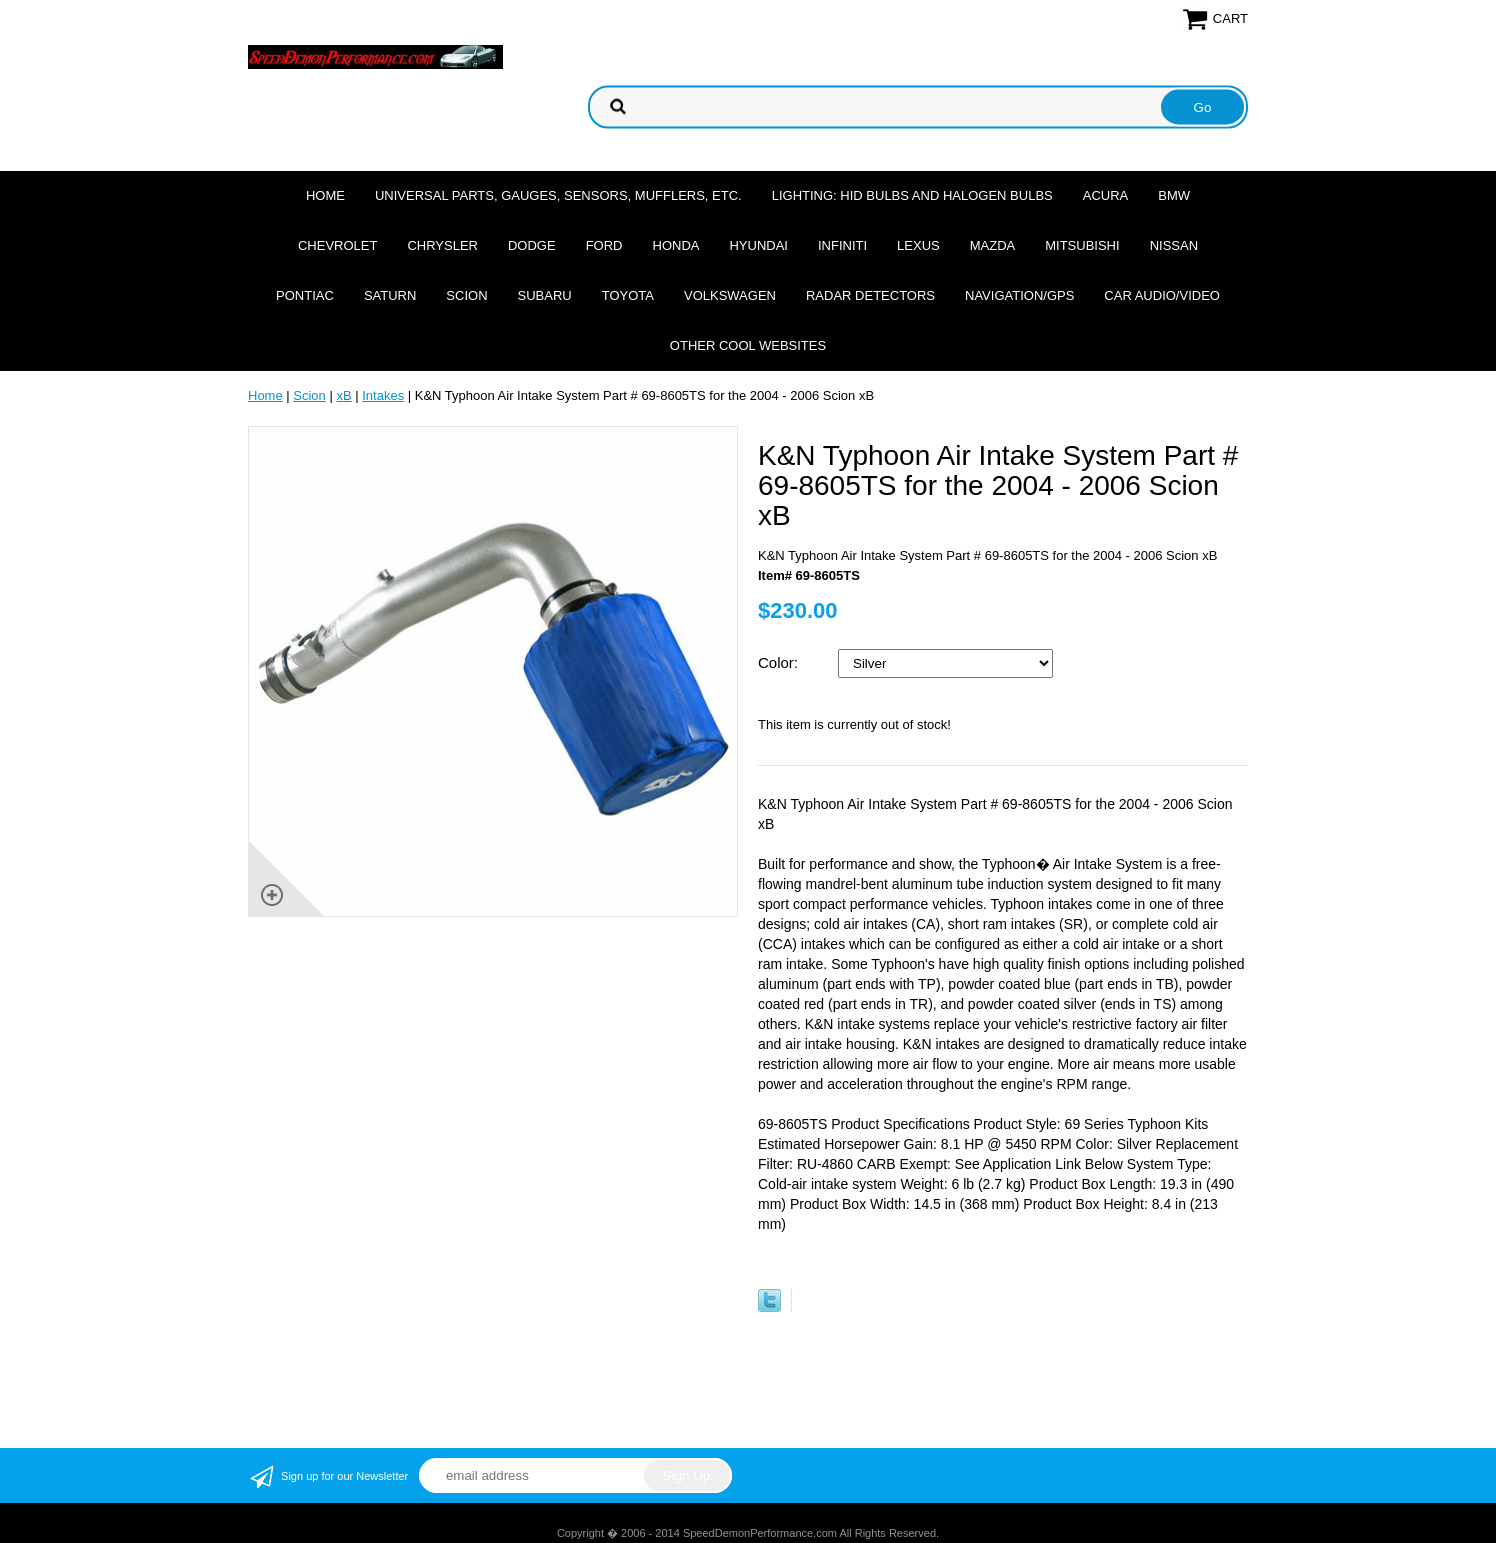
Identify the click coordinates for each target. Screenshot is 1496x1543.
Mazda (993, 245)
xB (343, 395)
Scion (466, 295)
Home (325, 195)
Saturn (390, 295)
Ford (604, 245)
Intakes (383, 395)
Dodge (532, 245)
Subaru (545, 295)
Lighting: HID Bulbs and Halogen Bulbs (912, 195)
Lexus (918, 245)
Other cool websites (748, 345)
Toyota (628, 295)
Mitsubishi (1082, 245)
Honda (676, 245)
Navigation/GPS (1019, 295)
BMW (1174, 195)
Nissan (1174, 245)
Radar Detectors (870, 295)
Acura (1106, 195)
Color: (780, 662)
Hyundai (758, 245)
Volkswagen (730, 295)
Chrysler (442, 245)
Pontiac (305, 295)
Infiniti (842, 245)
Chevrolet (337, 245)
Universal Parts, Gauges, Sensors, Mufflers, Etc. (558, 195)
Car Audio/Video (1162, 295)
